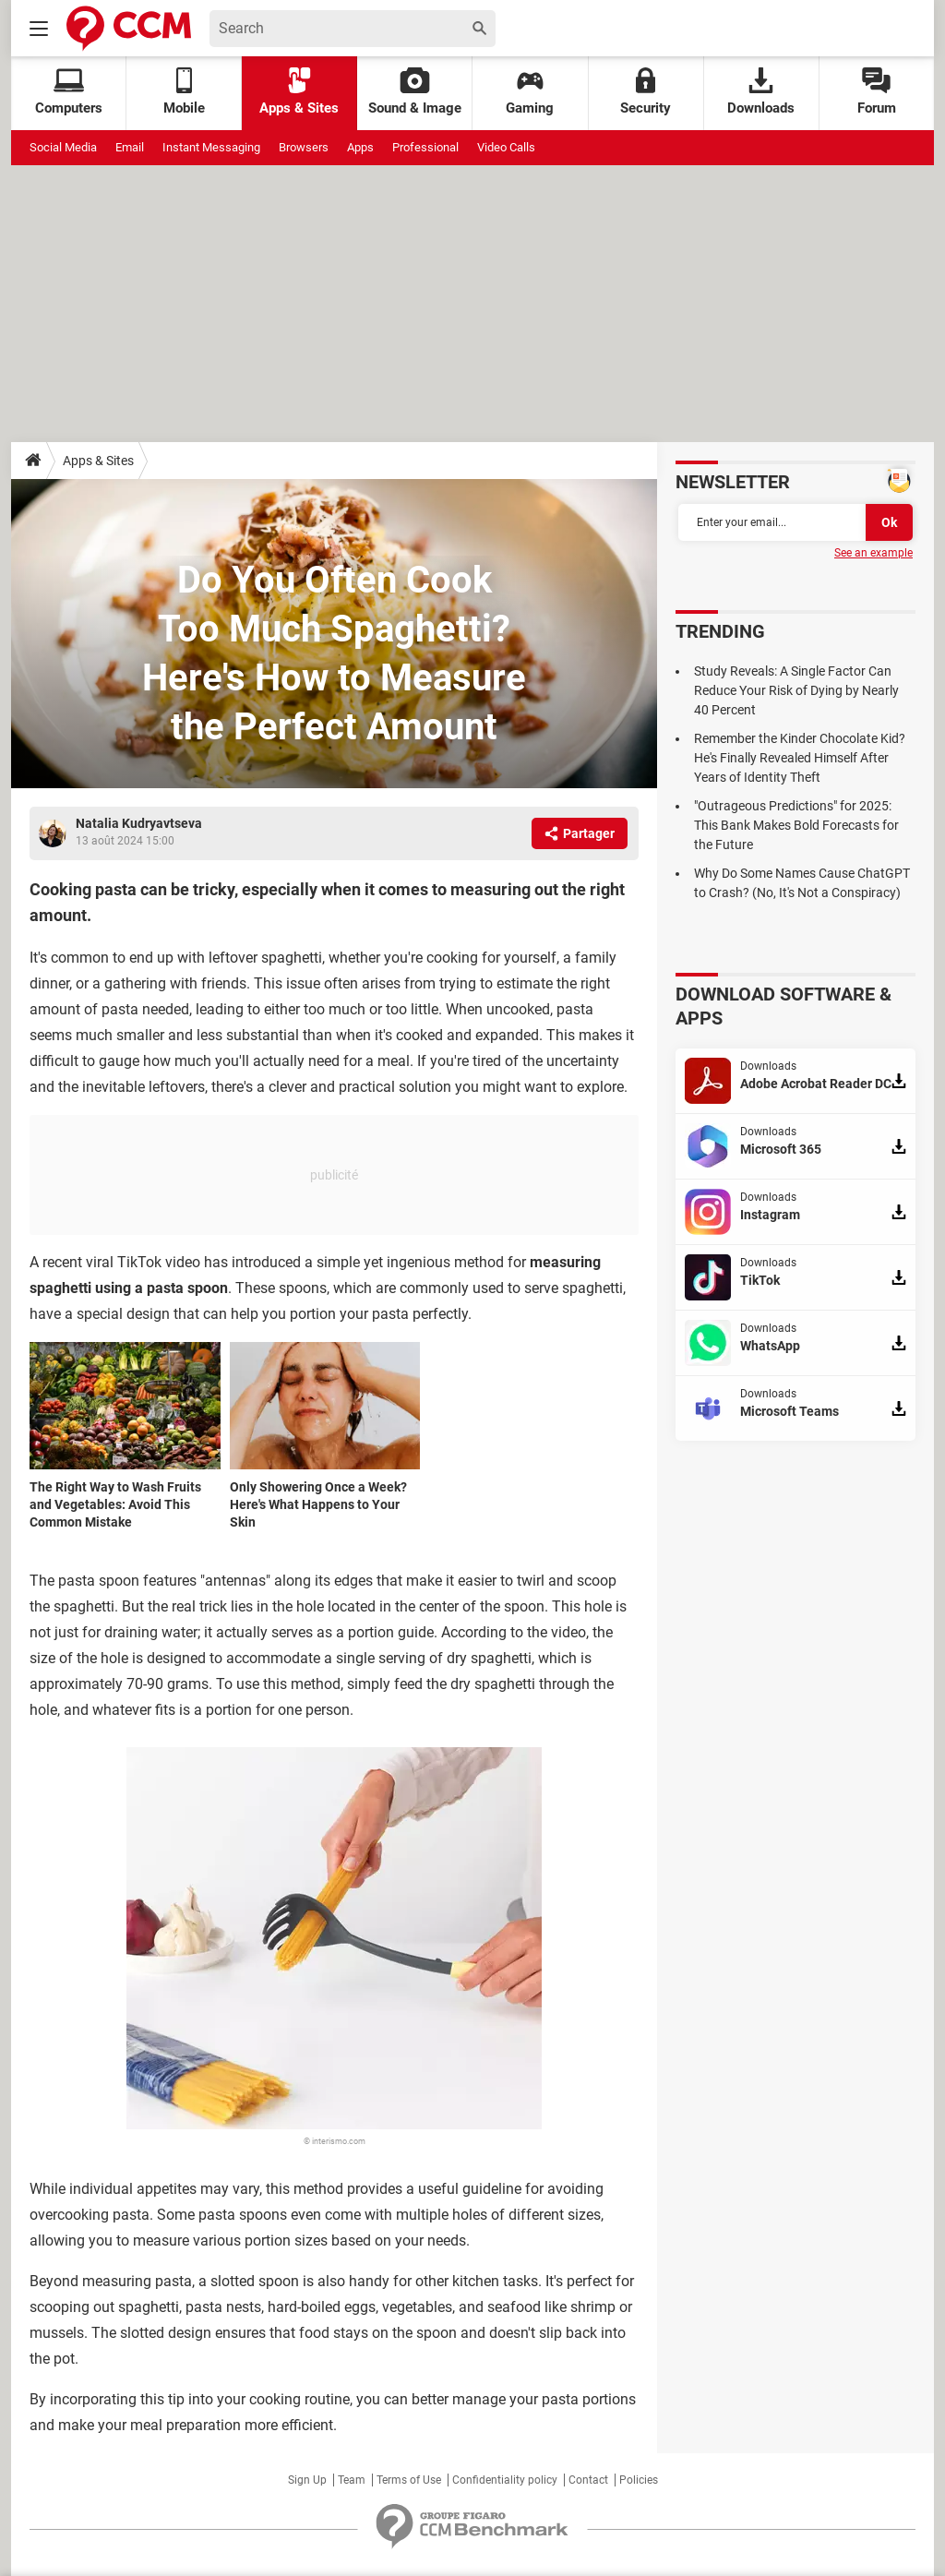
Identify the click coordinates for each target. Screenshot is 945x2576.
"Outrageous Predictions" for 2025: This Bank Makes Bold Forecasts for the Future (796, 825)
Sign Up (307, 2480)
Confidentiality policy (504, 2480)
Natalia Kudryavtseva (139, 823)
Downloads (761, 91)
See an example (873, 552)
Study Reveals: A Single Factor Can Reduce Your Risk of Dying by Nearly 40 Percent (796, 690)
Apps (360, 147)
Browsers (304, 147)
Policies (638, 2480)
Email (129, 147)
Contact (588, 2480)
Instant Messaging (211, 147)
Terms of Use (409, 2480)
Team (351, 2480)
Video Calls (506, 147)
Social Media (63, 147)
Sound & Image (414, 91)
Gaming (530, 91)
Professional (425, 147)
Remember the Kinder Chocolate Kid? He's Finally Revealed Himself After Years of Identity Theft (799, 758)
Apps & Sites (299, 91)
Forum (876, 91)
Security (645, 91)
